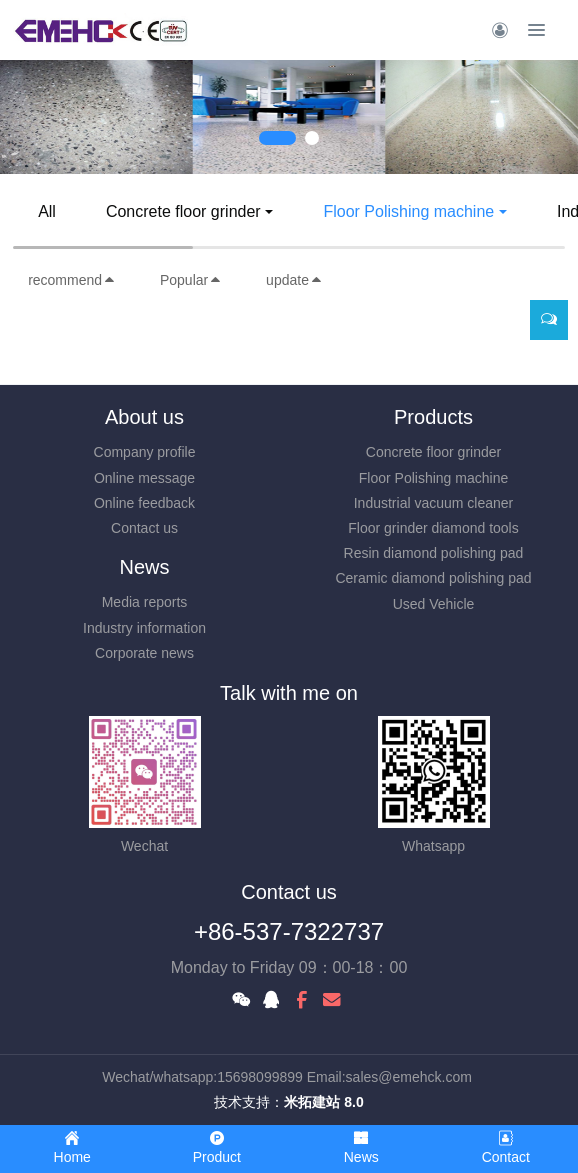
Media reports (145, 602)
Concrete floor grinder (183, 211)
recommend (72, 280)
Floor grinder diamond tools (433, 528)
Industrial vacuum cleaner (434, 503)
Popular (191, 280)
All (47, 211)
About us (144, 417)
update (294, 280)
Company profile (145, 452)
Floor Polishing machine (408, 211)
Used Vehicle (434, 604)
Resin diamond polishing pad (434, 553)
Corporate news (144, 653)
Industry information (144, 628)
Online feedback (144, 503)
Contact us (144, 528)
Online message (144, 478)
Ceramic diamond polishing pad (433, 578)
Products (433, 417)
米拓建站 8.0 (323, 1102)
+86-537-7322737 (289, 931)
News (144, 567)
